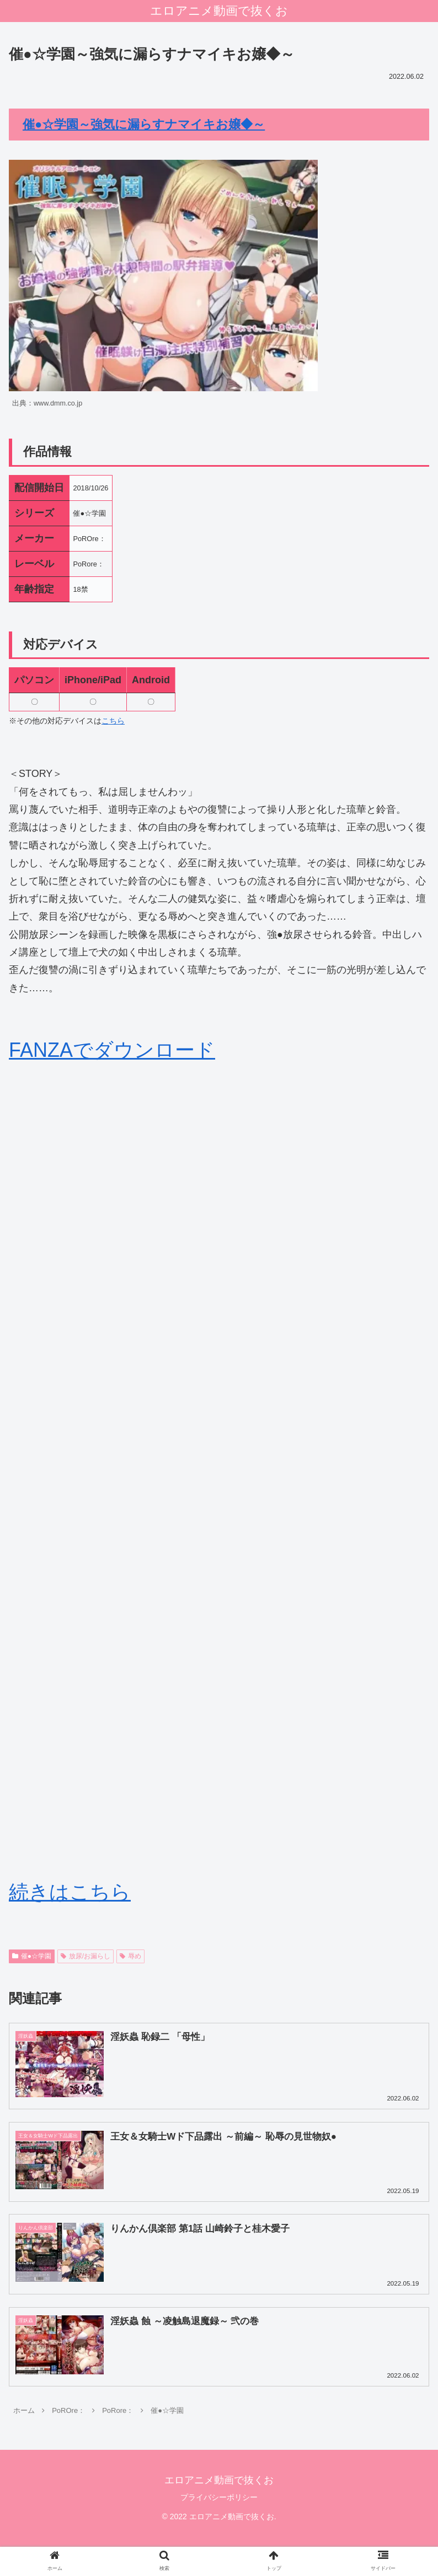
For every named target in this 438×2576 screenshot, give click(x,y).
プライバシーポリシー (219, 2498)
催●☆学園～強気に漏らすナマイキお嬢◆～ (144, 124)
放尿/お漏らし (85, 1956)
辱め (130, 1956)
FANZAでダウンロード (112, 1050)
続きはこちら (70, 1892)
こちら (113, 720)
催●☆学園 (31, 1956)
